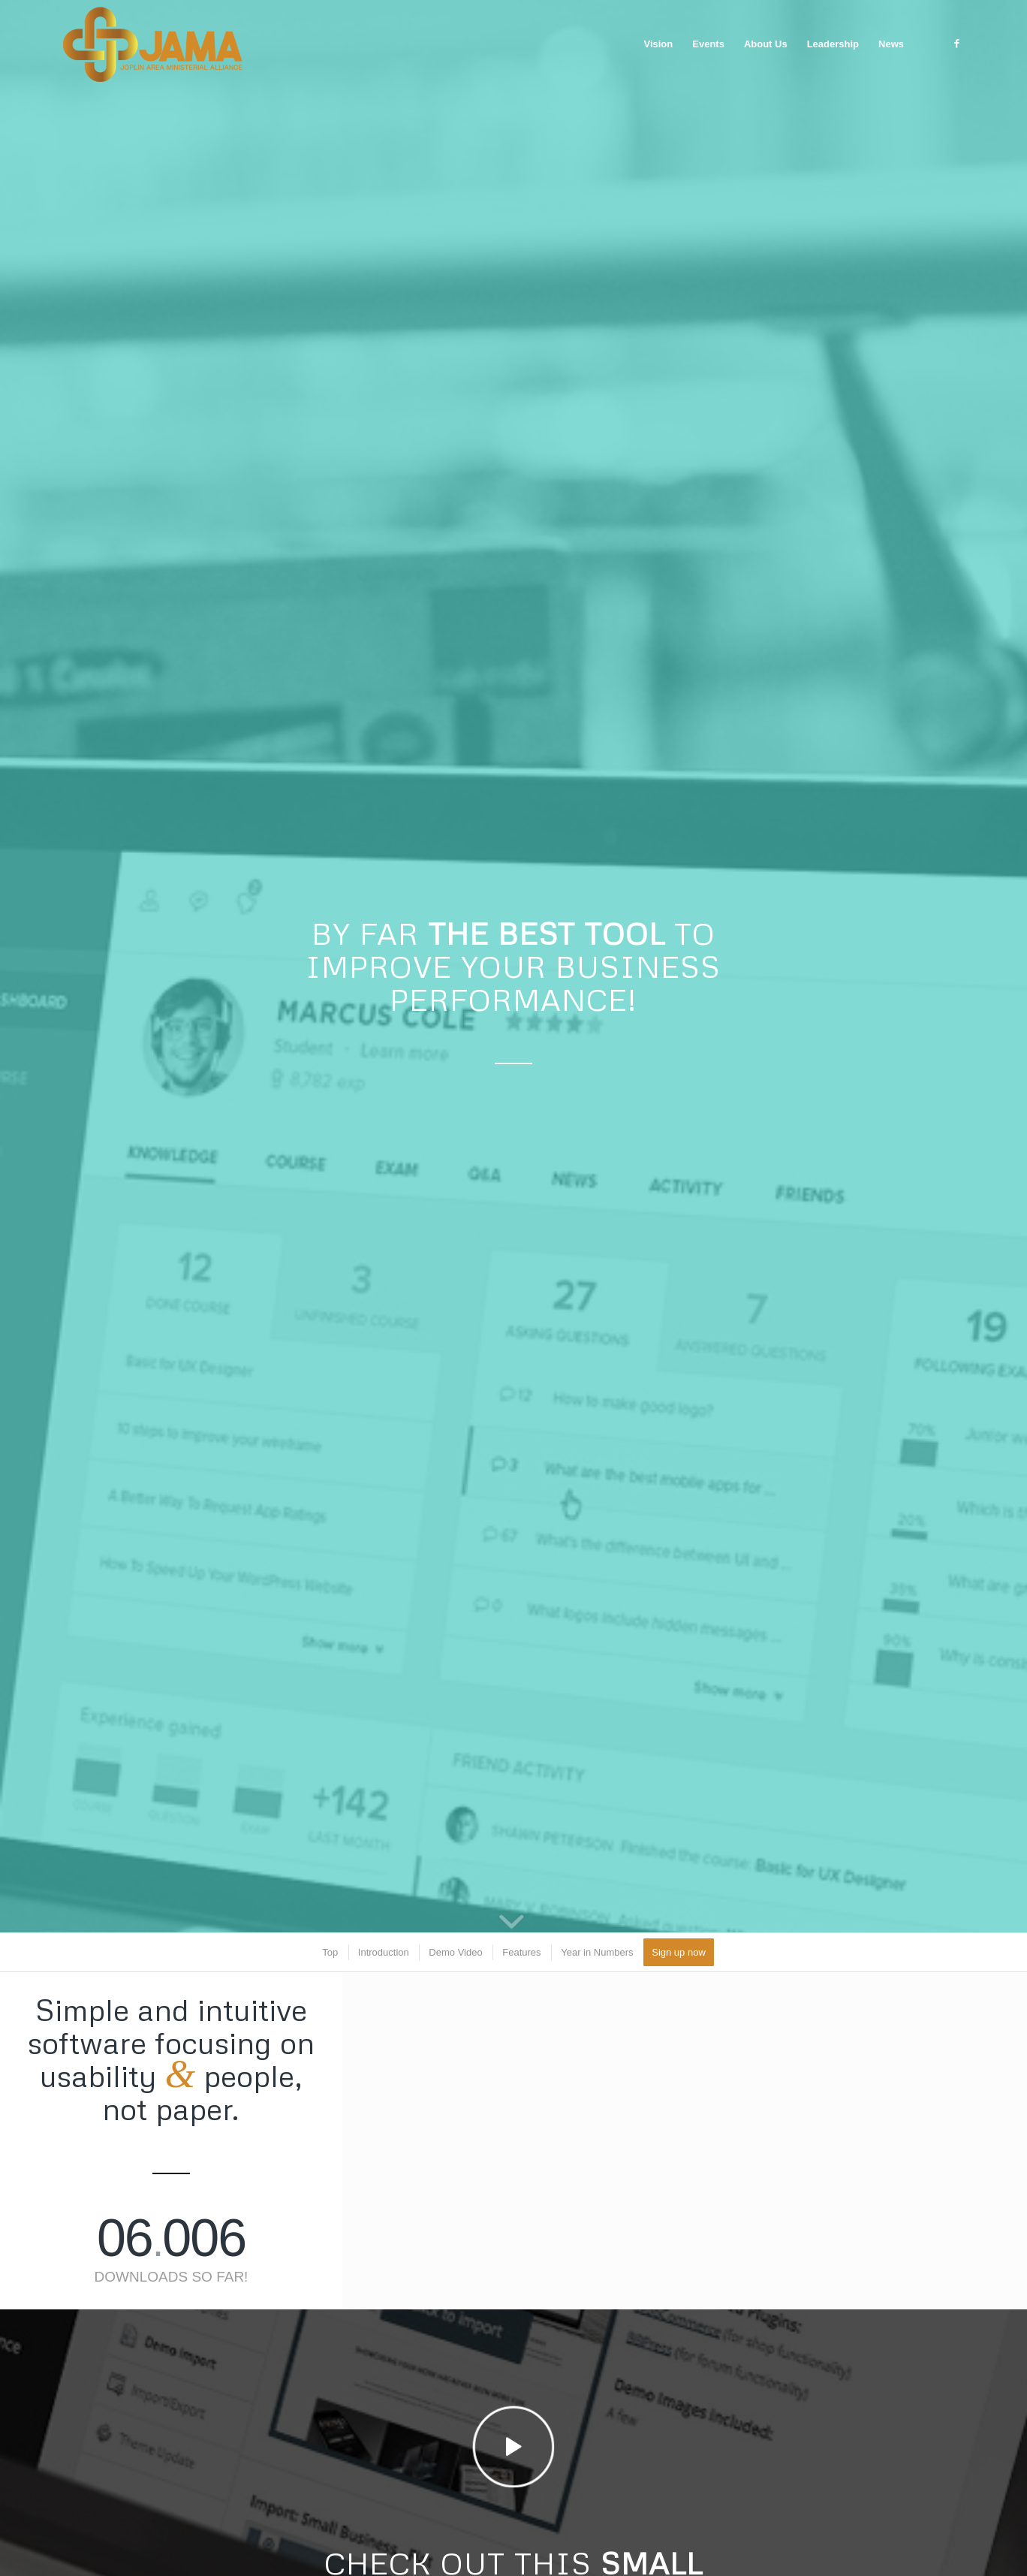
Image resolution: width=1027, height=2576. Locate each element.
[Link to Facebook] (956, 43)
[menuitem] (658, 44)
